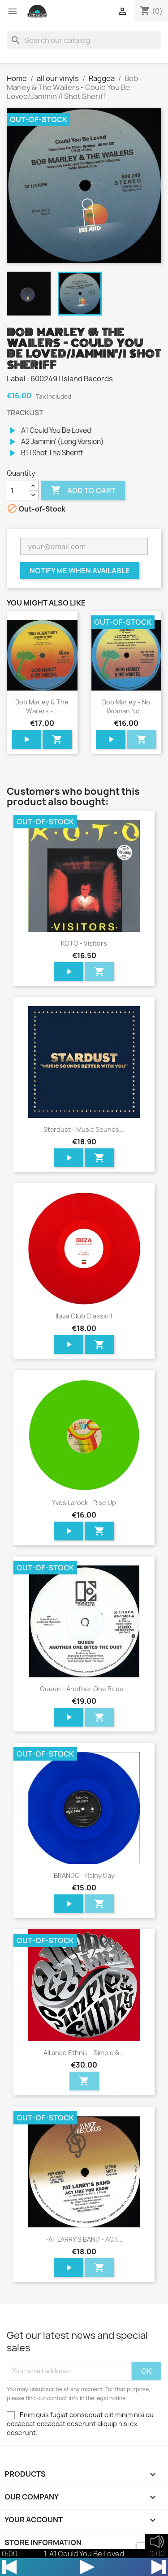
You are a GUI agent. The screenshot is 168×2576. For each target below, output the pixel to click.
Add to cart (83, 490)
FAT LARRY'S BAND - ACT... (84, 2239)
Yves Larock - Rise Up (84, 1502)
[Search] (84, 40)
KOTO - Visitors (84, 943)
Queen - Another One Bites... (84, 1689)
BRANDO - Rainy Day (84, 1875)
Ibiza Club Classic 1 (84, 1316)
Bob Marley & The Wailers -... (42, 706)
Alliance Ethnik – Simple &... (84, 2052)
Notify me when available (80, 571)
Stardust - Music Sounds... (84, 1129)
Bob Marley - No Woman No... (126, 706)
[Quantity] (17, 490)
